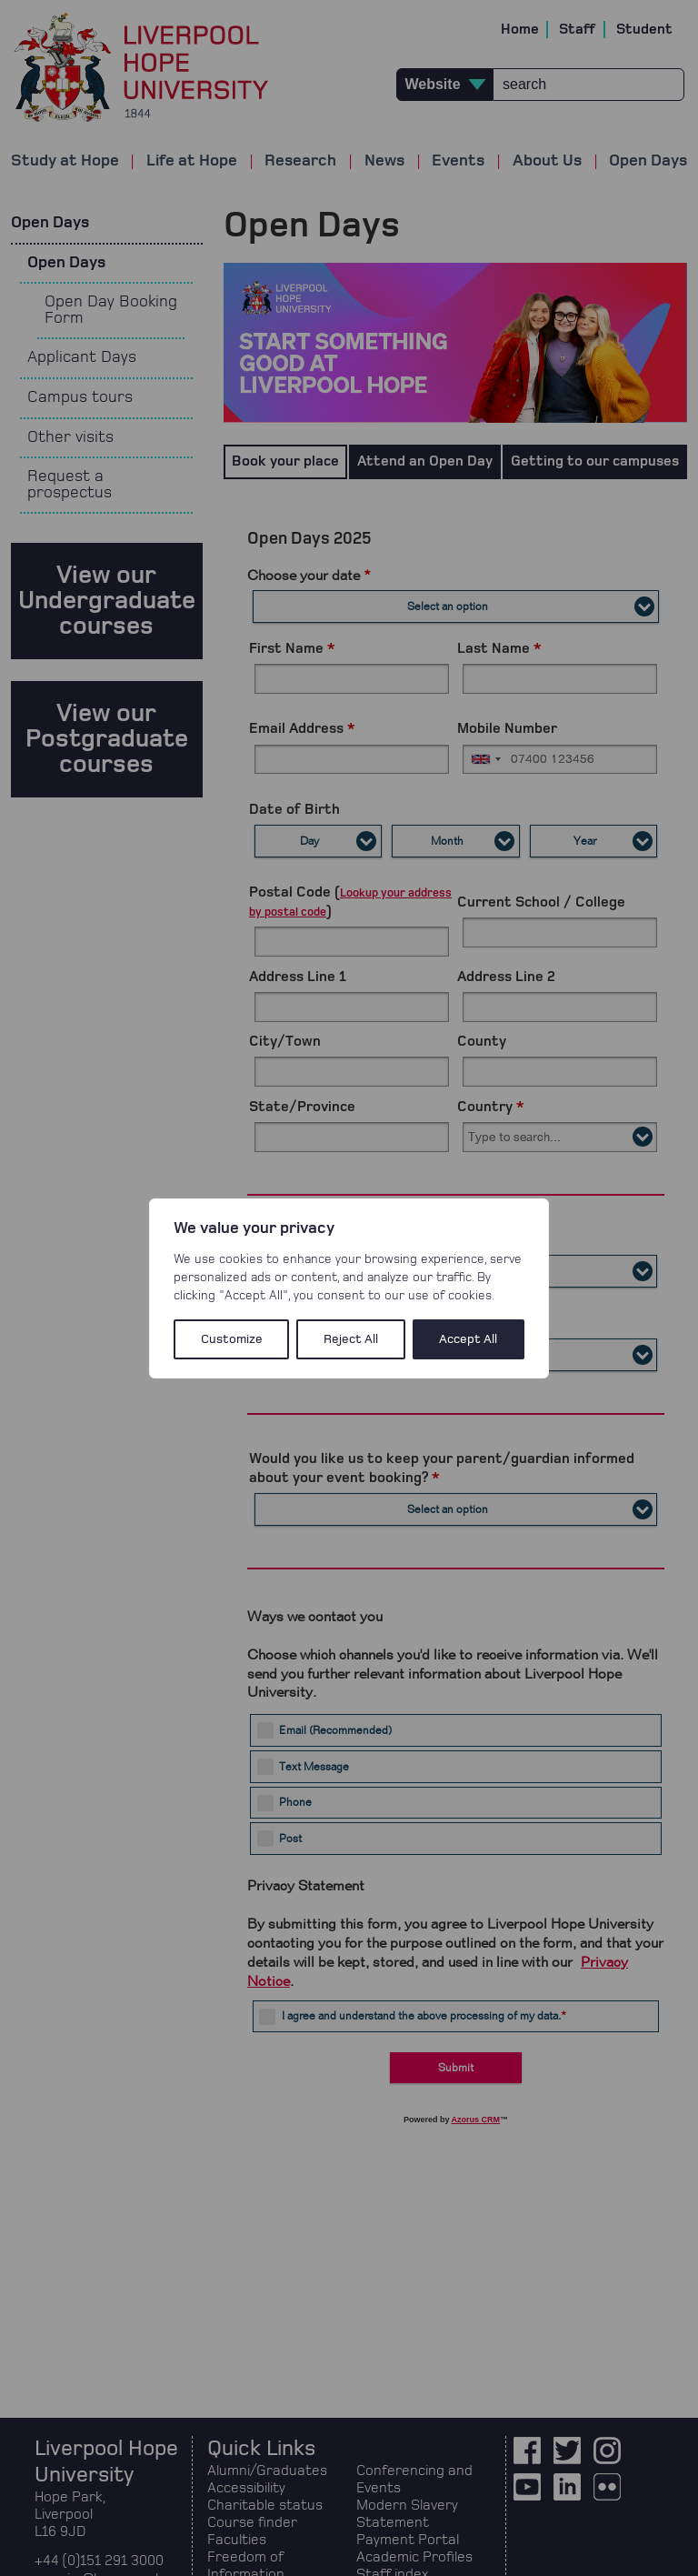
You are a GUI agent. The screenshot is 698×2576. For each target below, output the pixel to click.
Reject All (351, 1339)
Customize (232, 1339)
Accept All (468, 1339)
